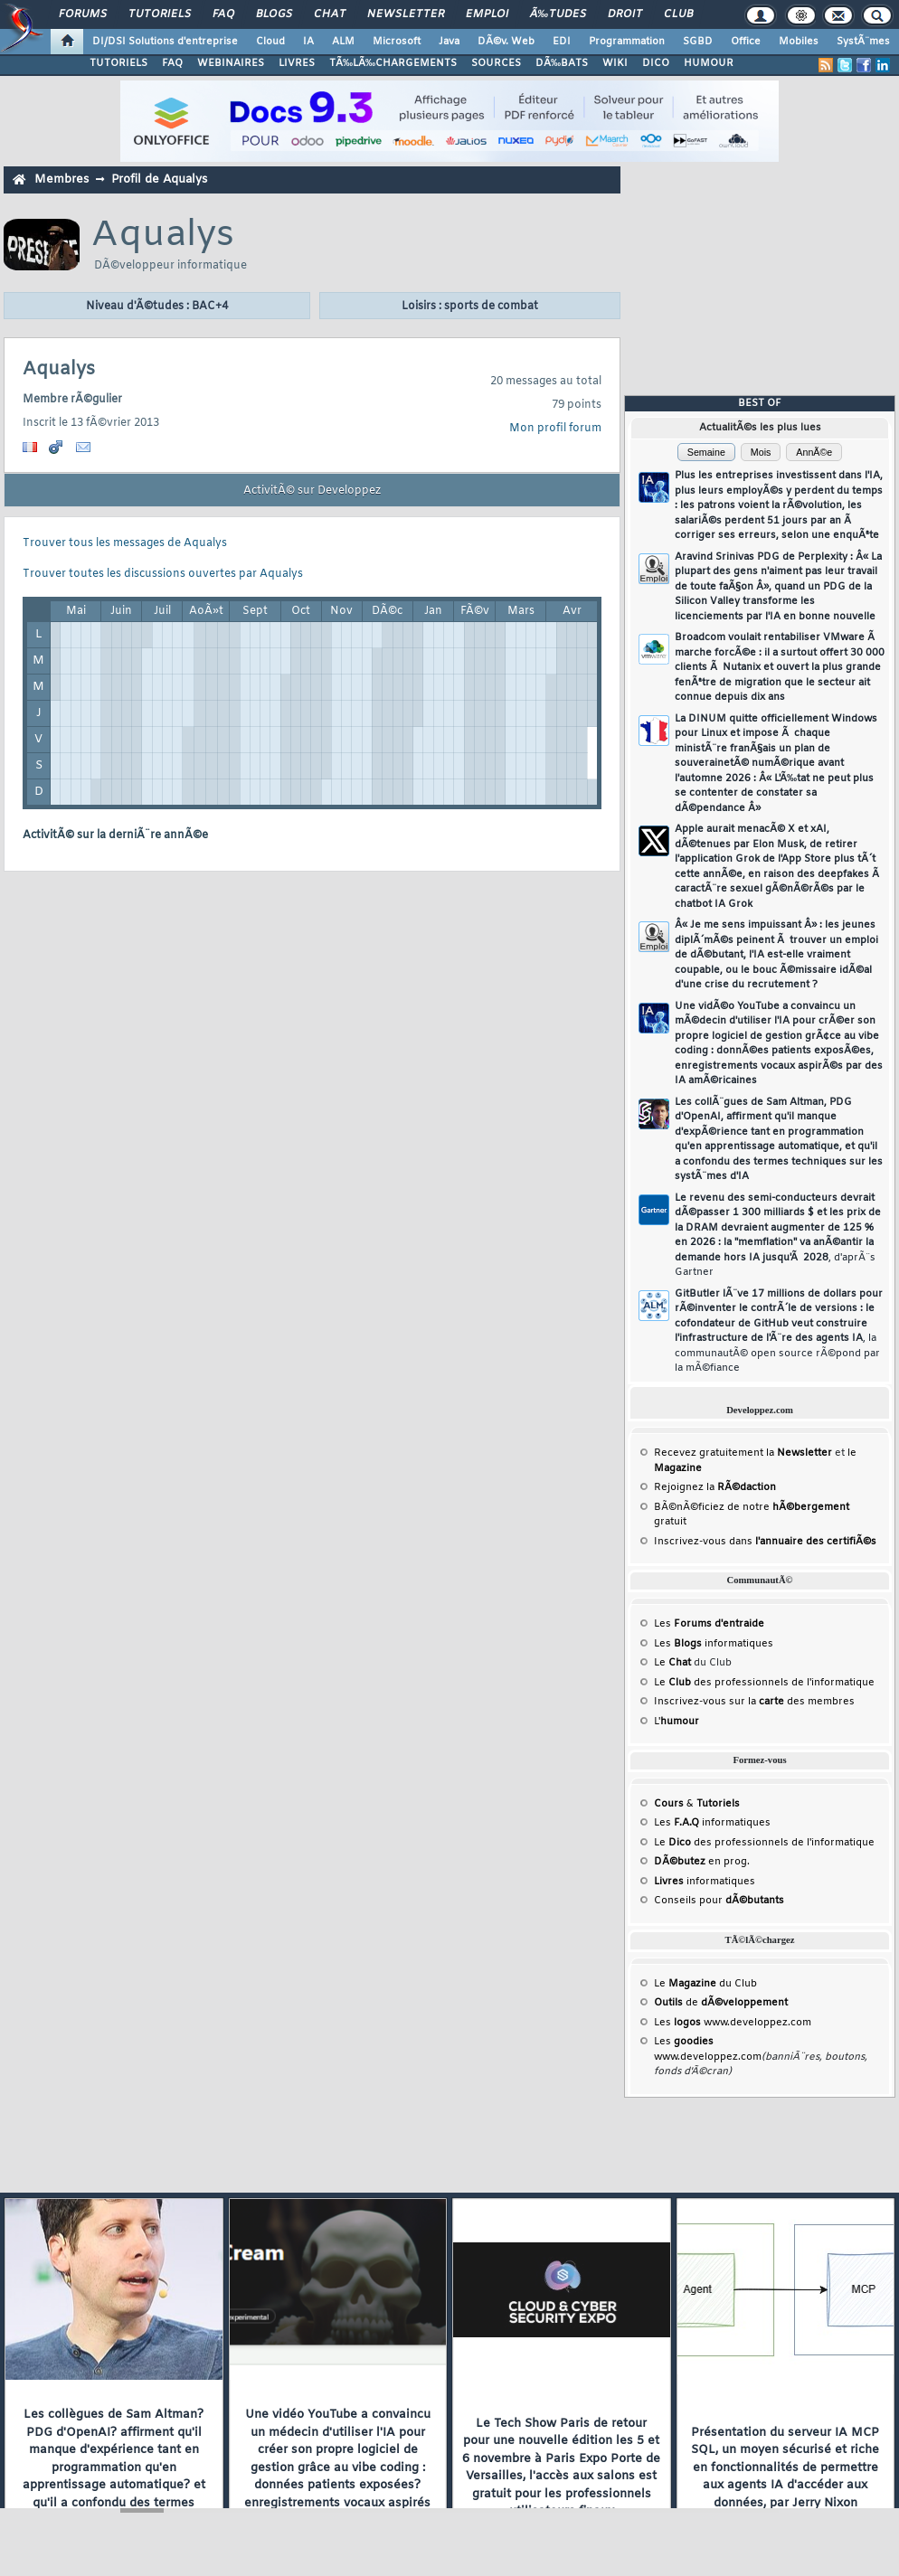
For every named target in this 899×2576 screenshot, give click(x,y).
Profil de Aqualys (159, 179)
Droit (625, 14)
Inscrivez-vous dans (765, 1541)
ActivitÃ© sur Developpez (312, 491)
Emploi (487, 14)
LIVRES (297, 63)
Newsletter (405, 14)
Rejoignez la (715, 1487)
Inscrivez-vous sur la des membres (754, 1701)
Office (746, 41)
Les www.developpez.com (732, 2022)
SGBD (698, 41)
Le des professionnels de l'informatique (764, 1682)
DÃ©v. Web (506, 41)
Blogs (274, 14)
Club (678, 14)
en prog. (702, 1861)
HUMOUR (708, 63)
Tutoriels (160, 14)
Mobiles (799, 41)
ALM (343, 41)
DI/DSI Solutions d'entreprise (165, 41)
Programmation (627, 41)
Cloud (270, 41)
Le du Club (705, 1983)
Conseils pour (719, 1900)
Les (709, 1624)
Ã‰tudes (558, 14)
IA (308, 41)
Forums (83, 14)
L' (676, 1721)
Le (672, 1662)
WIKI (615, 63)
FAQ (223, 14)
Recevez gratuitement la (743, 1453)
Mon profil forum (555, 428)
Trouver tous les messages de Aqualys (125, 543)
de (721, 2002)
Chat (329, 14)
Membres (61, 179)
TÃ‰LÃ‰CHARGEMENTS (393, 63)
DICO (655, 63)
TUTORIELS (118, 63)
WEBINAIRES (230, 63)
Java (449, 41)
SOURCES (496, 63)
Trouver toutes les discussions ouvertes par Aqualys (163, 574)
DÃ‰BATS (561, 63)
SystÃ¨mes (863, 41)
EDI (562, 41)
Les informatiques (713, 1643)
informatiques (704, 1881)
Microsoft (397, 41)
